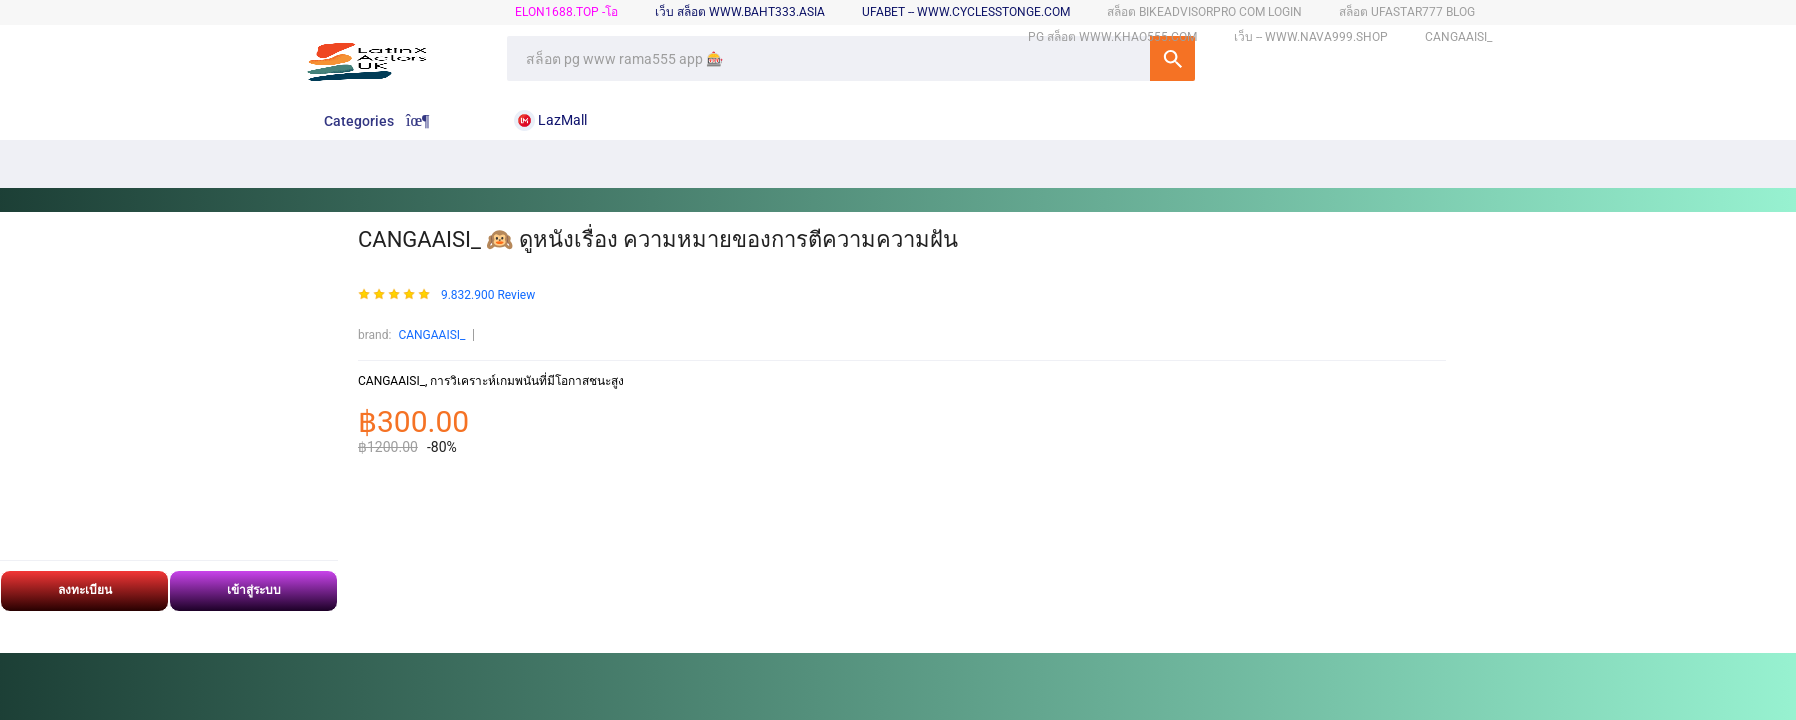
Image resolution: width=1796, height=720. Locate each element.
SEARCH (1172, 58)
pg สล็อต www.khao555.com (1112, 37)
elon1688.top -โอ (566, 12)
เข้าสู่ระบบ (254, 590)
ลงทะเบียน (85, 590)
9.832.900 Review (488, 295)
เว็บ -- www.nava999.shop (1311, 37)
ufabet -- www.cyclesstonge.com (966, 12)
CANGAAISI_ (431, 335)
